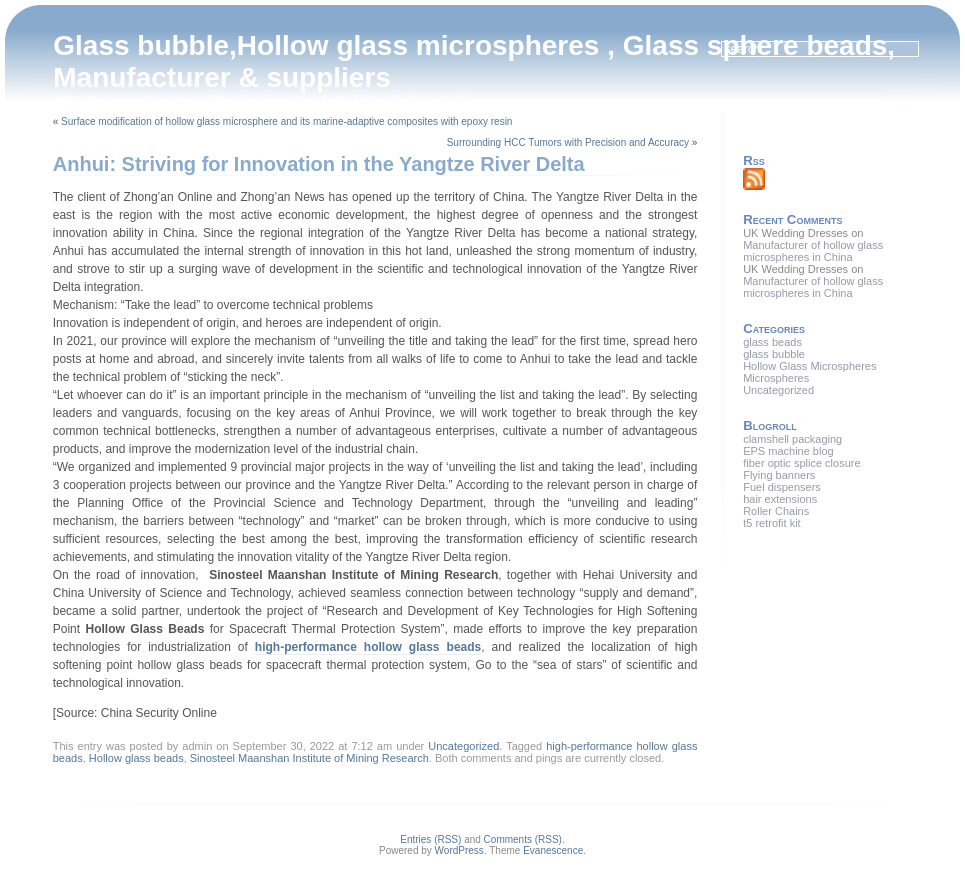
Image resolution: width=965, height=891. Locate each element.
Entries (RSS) (430, 839)
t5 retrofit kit (771, 523)
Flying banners (779, 475)
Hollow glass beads (136, 758)
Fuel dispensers (782, 487)
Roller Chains (776, 511)
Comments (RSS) (523, 839)
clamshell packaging (792, 439)
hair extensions (780, 499)
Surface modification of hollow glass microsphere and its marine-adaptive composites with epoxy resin (286, 121)
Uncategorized (463, 746)
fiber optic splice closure (801, 463)
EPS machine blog (788, 451)
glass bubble (774, 354)
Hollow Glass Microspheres (809, 366)
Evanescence (553, 850)
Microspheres (776, 378)
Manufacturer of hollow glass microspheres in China (813, 251)
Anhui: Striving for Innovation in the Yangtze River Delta (319, 164)
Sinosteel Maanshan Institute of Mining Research (309, 758)
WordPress (459, 850)
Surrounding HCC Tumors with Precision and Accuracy (568, 142)
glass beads (772, 342)
